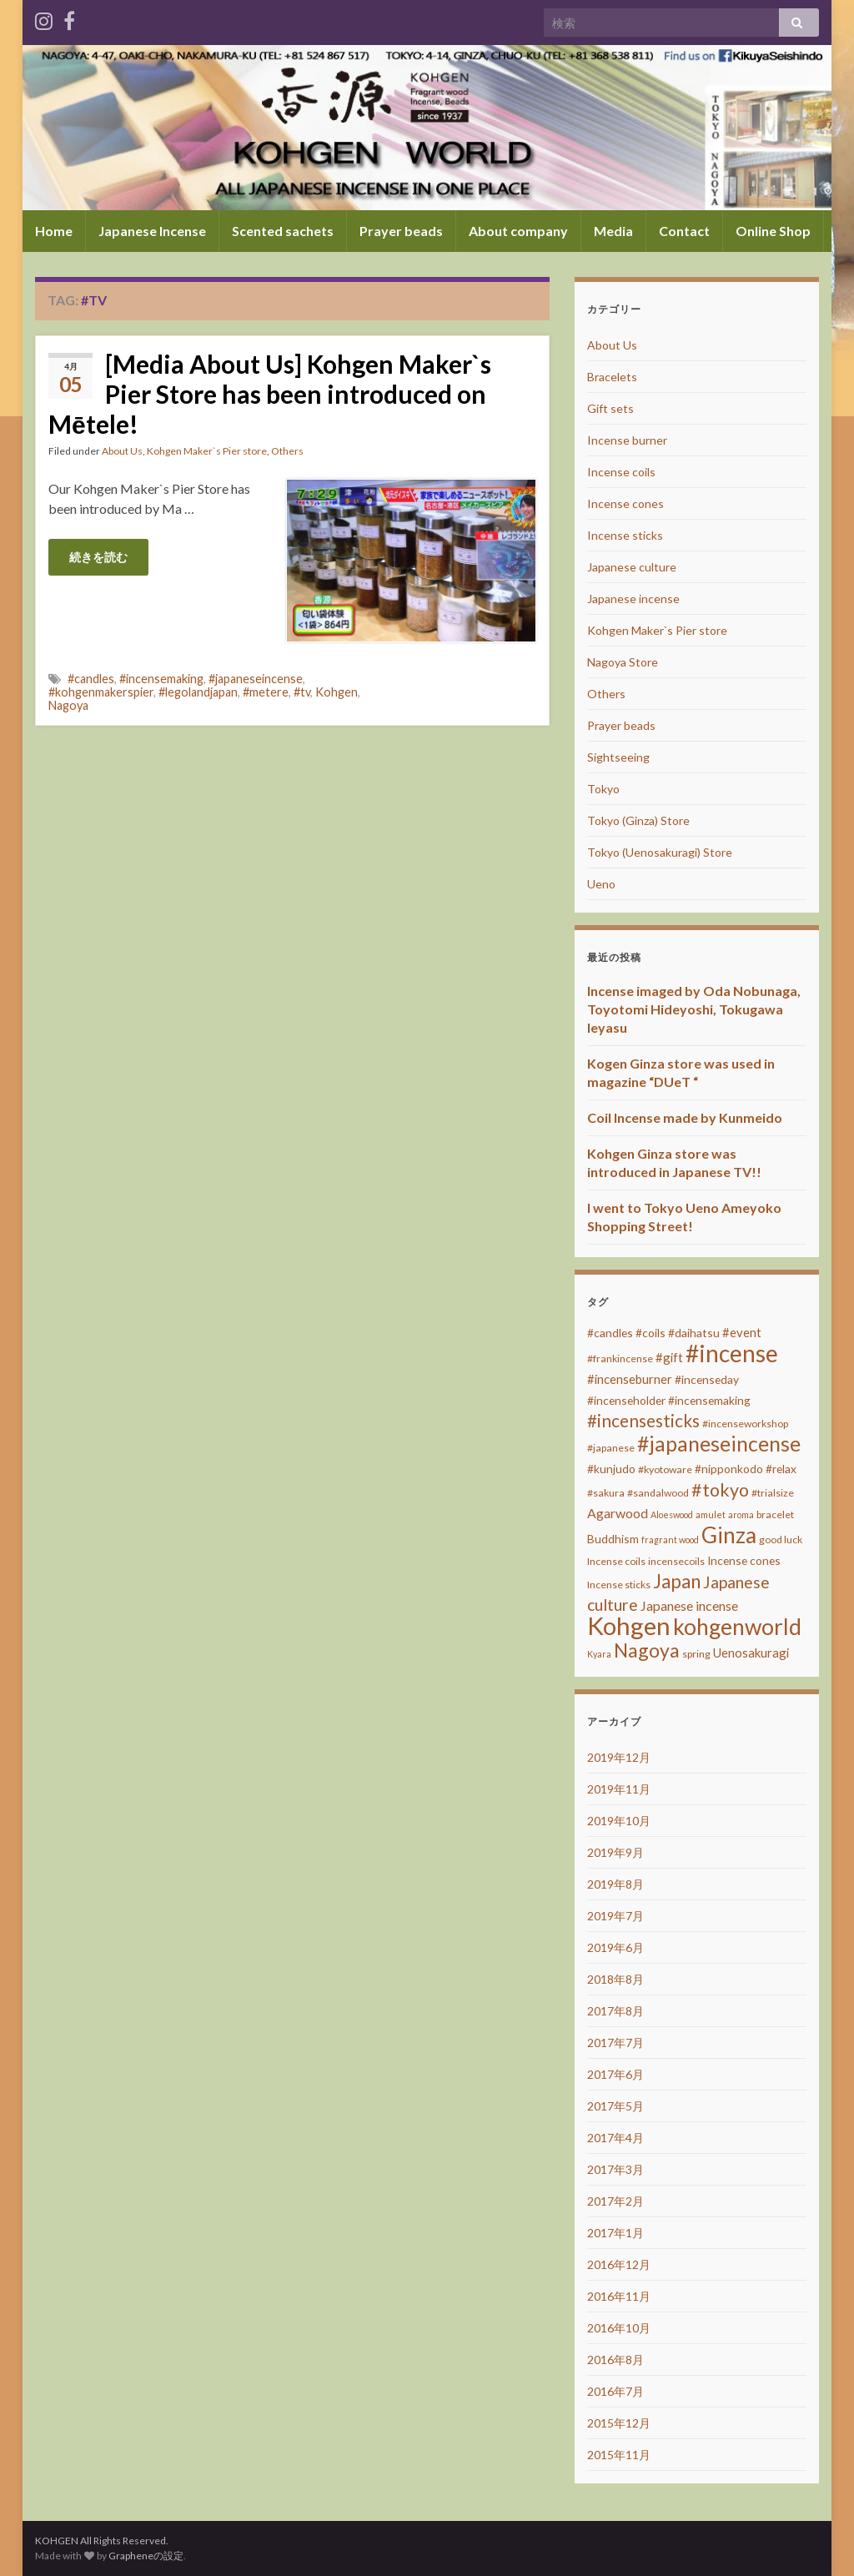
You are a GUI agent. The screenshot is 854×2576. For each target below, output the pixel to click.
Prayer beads (401, 231)
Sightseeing (618, 757)
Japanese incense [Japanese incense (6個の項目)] (689, 1605)
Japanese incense (633, 598)
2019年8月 (615, 1884)
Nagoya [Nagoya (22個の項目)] (647, 1650)
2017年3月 (615, 2169)
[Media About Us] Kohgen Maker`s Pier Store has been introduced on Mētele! (269, 394)
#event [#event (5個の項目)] (741, 1332)
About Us (122, 451)
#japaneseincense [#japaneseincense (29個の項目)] (719, 1443)
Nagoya (68, 705)
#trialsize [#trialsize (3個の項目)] (772, 1493)
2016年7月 (615, 2391)
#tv (302, 692)
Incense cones (625, 503)
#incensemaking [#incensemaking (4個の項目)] (709, 1400)
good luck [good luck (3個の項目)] (780, 1539)
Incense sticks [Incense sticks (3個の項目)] (619, 1584)
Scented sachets (283, 231)
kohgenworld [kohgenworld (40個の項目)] (737, 1626)
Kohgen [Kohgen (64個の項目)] (629, 1625)
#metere (266, 692)
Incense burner (627, 440)
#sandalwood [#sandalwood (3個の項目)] (658, 1493)
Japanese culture (631, 567)
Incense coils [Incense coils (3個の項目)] (616, 1561)
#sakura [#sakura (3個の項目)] (606, 1493)
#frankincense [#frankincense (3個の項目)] (620, 1358)
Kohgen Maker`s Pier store (207, 451)
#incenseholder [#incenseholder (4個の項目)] (626, 1400)
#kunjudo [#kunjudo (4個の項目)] (611, 1469)
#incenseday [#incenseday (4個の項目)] (707, 1379)
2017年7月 (615, 2042)
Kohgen (336, 692)
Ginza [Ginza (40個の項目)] (728, 1535)
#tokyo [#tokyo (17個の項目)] (720, 1490)
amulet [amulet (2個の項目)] (711, 1514)
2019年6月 (615, 1947)
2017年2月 (615, 2201)
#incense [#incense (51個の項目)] (732, 1353)
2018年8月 (615, 1979)
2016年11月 (619, 2296)
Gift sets (610, 408)
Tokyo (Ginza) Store (638, 820)
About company (518, 231)
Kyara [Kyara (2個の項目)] (599, 1653)
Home (54, 231)
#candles (91, 679)
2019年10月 (619, 1821)
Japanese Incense (152, 231)
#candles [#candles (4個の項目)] (610, 1333)
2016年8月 (615, 2359)
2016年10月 (619, 2328)
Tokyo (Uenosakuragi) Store (659, 852)
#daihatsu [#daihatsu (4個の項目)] (694, 1333)
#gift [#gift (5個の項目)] (669, 1357)
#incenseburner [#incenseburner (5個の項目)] (629, 1378)
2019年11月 (619, 1789)
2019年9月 (615, 1852)
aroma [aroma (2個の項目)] (741, 1514)
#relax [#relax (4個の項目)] (781, 1469)
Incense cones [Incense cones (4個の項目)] (744, 1560)
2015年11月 (619, 2455)
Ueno (601, 884)
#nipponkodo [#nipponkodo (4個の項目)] (729, 1469)
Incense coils (621, 472)
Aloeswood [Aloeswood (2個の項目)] (672, 1514)
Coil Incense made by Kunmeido (684, 1117)
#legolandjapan (198, 692)
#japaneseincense (255, 679)
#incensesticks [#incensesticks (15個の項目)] (643, 1421)
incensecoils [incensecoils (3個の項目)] (676, 1561)
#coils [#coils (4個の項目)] (650, 1333)
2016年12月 (619, 2264)
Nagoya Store (622, 662)
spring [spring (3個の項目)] (696, 1654)
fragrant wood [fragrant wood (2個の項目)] (670, 1539)
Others (287, 451)
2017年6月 (615, 2074)
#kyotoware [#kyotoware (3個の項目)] (665, 1469)
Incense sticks (625, 535)
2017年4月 (615, 2138)
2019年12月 (619, 1757)
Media (613, 231)
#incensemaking (161, 679)
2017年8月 (615, 2011)
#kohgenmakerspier (100, 692)
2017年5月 (615, 2106)
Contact (684, 231)
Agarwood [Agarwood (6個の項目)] (617, 1513)
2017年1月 (615, 2233)
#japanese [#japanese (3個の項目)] (611, 1447)
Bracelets (612, 377)
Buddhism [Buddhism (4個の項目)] (613, 1539)
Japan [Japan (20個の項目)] (677, 1581)
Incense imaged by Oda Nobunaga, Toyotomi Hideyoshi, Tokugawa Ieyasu (694, 1009)
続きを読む (98, 557)
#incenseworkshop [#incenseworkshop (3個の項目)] (745, 1423)
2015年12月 (619, 2423)
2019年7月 (615, 1916)
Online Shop (773, 231)
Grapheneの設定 (145, 2555)
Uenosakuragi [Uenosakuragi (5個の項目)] (751, 1652)
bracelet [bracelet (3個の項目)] (775, 1514)
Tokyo (603, 789)
